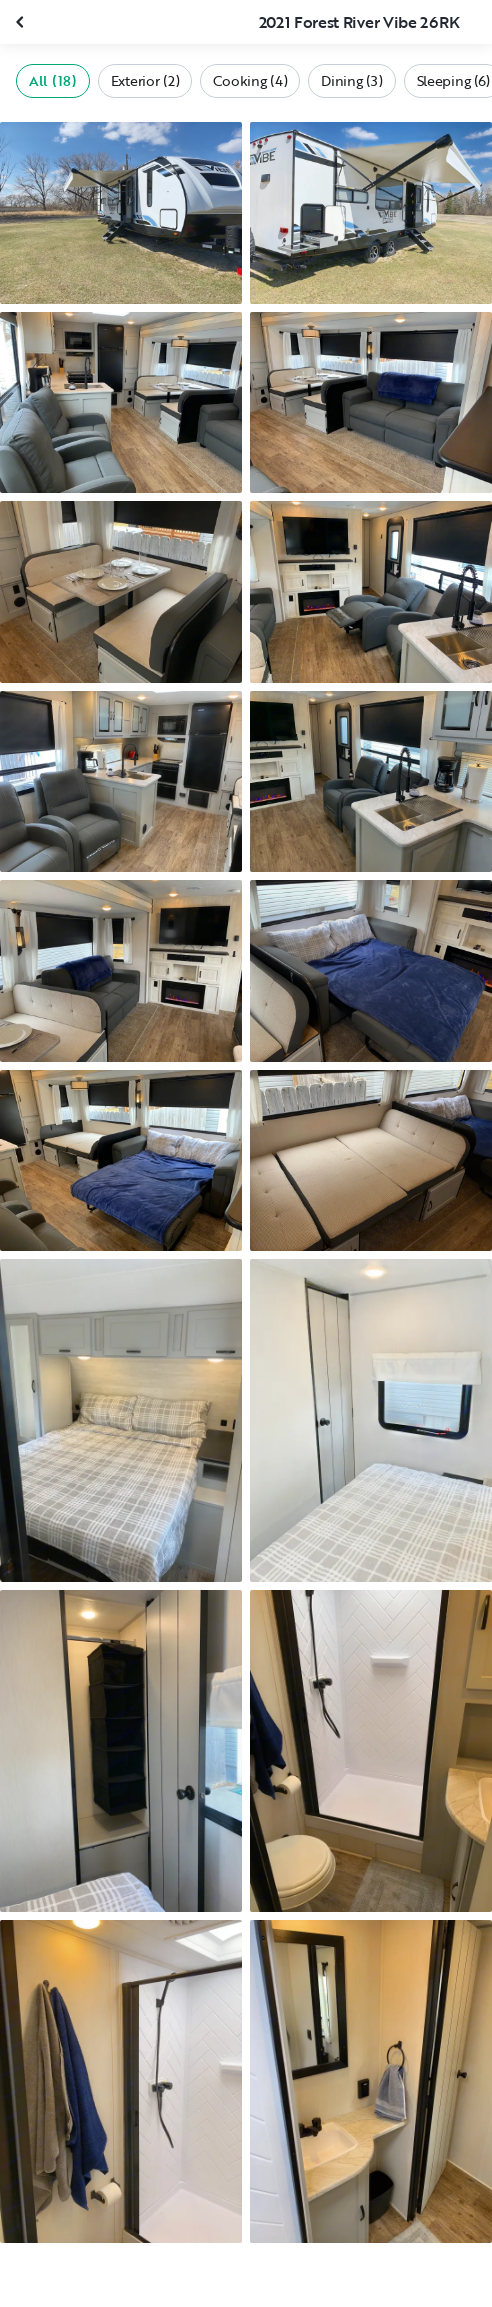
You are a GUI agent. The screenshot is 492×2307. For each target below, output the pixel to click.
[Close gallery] (22, 22)
